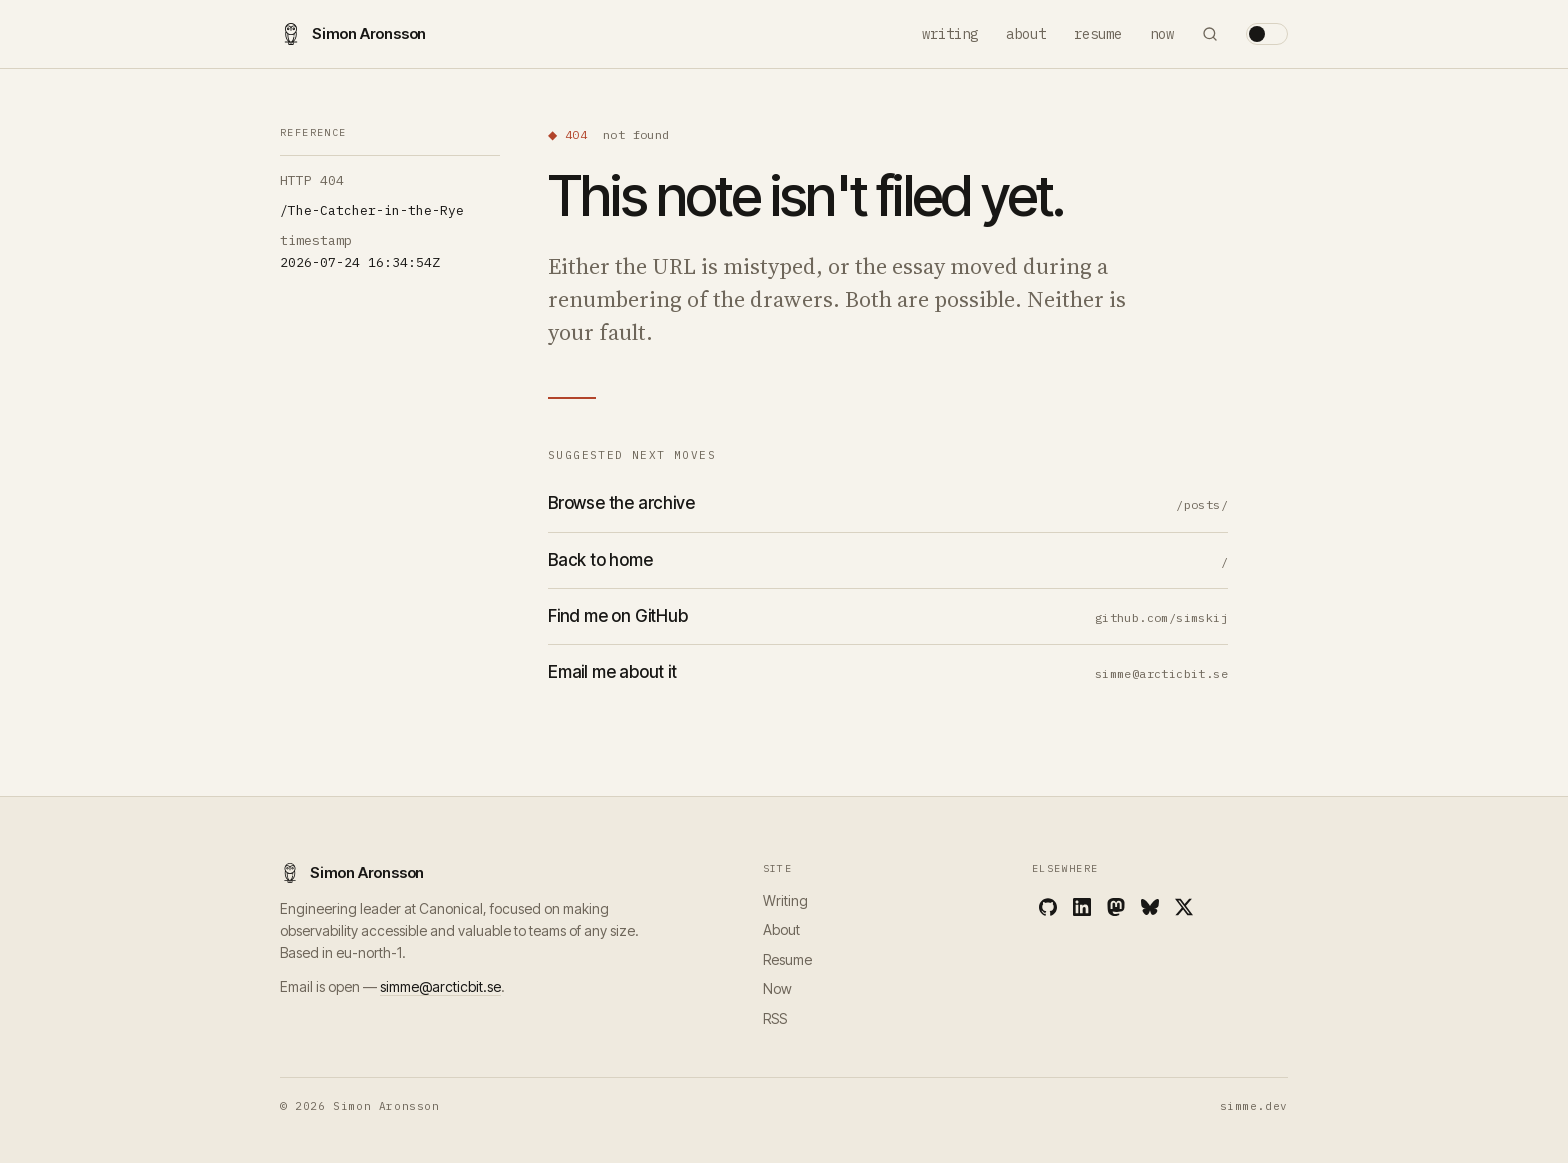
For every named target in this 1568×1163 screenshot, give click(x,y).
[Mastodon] (1116, 907)
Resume (1098, 34)
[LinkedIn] (1082, 907)
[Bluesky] (1150, 907)
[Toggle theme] (1267, 34)
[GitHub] (1048, 907)
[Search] (1210, 34)
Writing (950, 34)
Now (1162, 34)
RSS (775, 1018)
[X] (1184, 907)
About (1026, 34)
